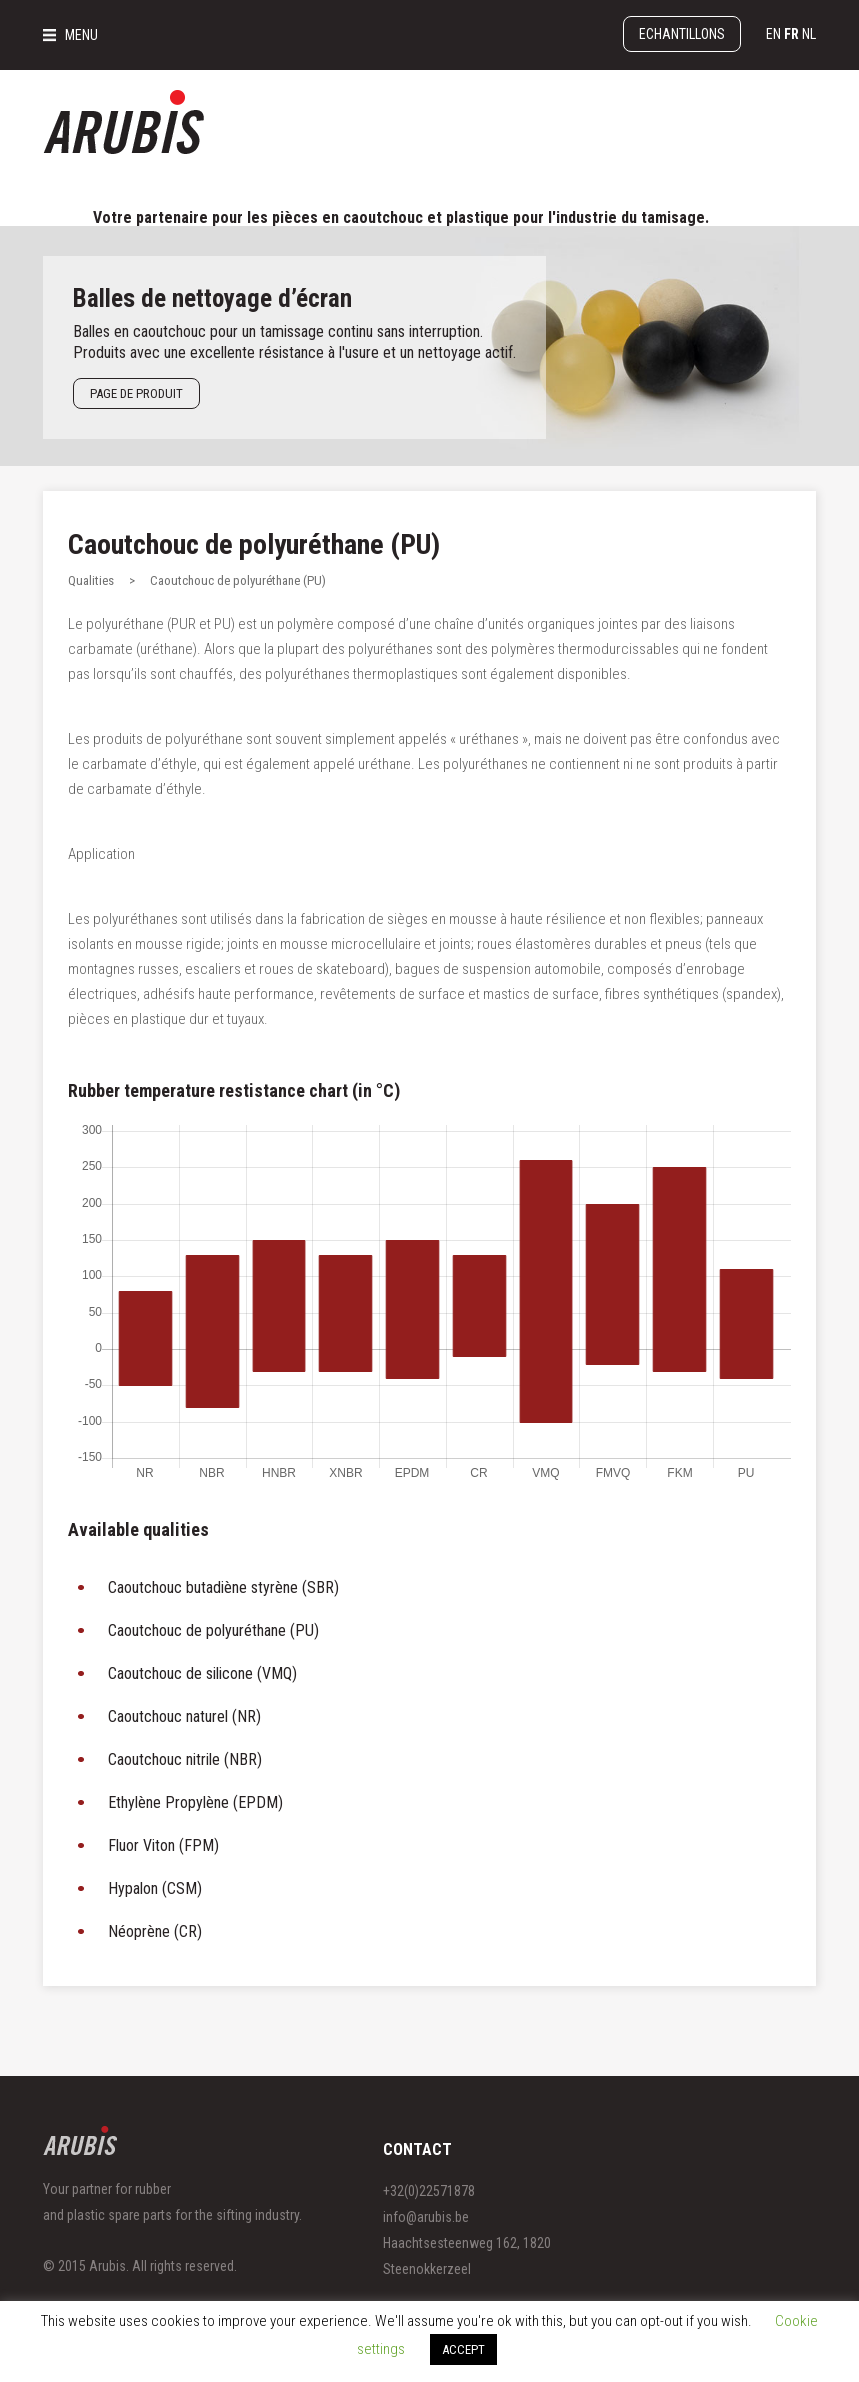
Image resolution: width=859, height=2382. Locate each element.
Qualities (91, 580)
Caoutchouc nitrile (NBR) (185, 1759)
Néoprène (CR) (155, 1931)
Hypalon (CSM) (155, 1888)
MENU (81, 35)
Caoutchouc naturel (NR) (184, 1716)
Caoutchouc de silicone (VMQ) (202, 1673)
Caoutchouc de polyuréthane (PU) (254, 544)
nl (809, 34)
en (773, 34)
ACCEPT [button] (463, 2349)
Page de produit (136, 393)
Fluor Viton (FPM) (163, 1845)
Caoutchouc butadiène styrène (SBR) (223, 1587)
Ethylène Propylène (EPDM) (195, 1802)
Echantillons (682, 34)
